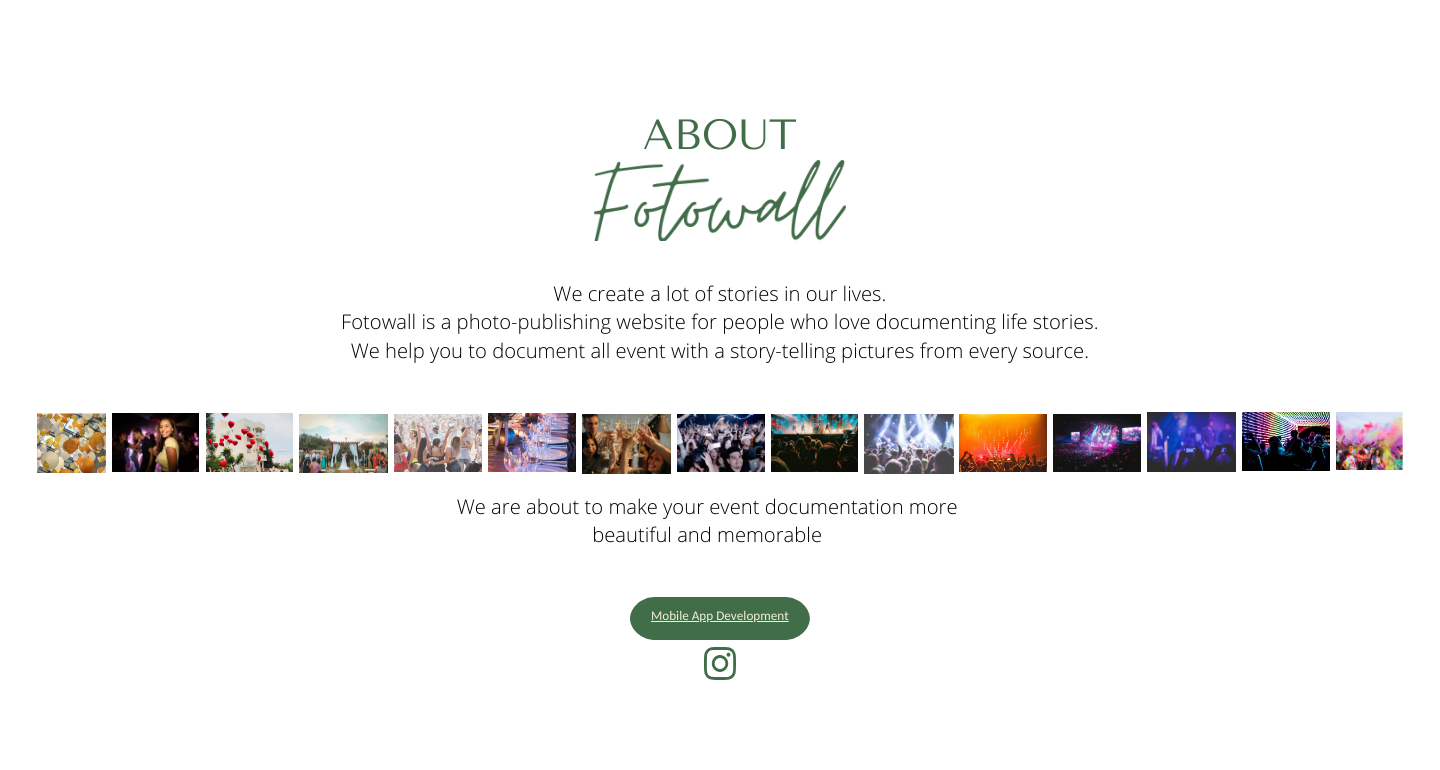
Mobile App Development (720, 617)
